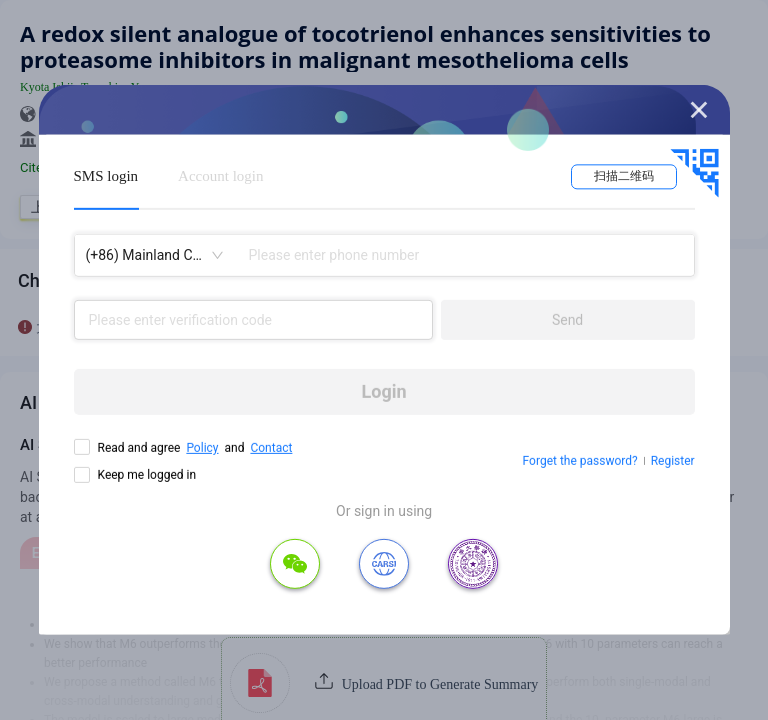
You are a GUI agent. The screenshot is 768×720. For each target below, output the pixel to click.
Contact (271, 448)
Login (384, 391)
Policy (202, 448)
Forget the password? (580, 461)
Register (673, 461)
